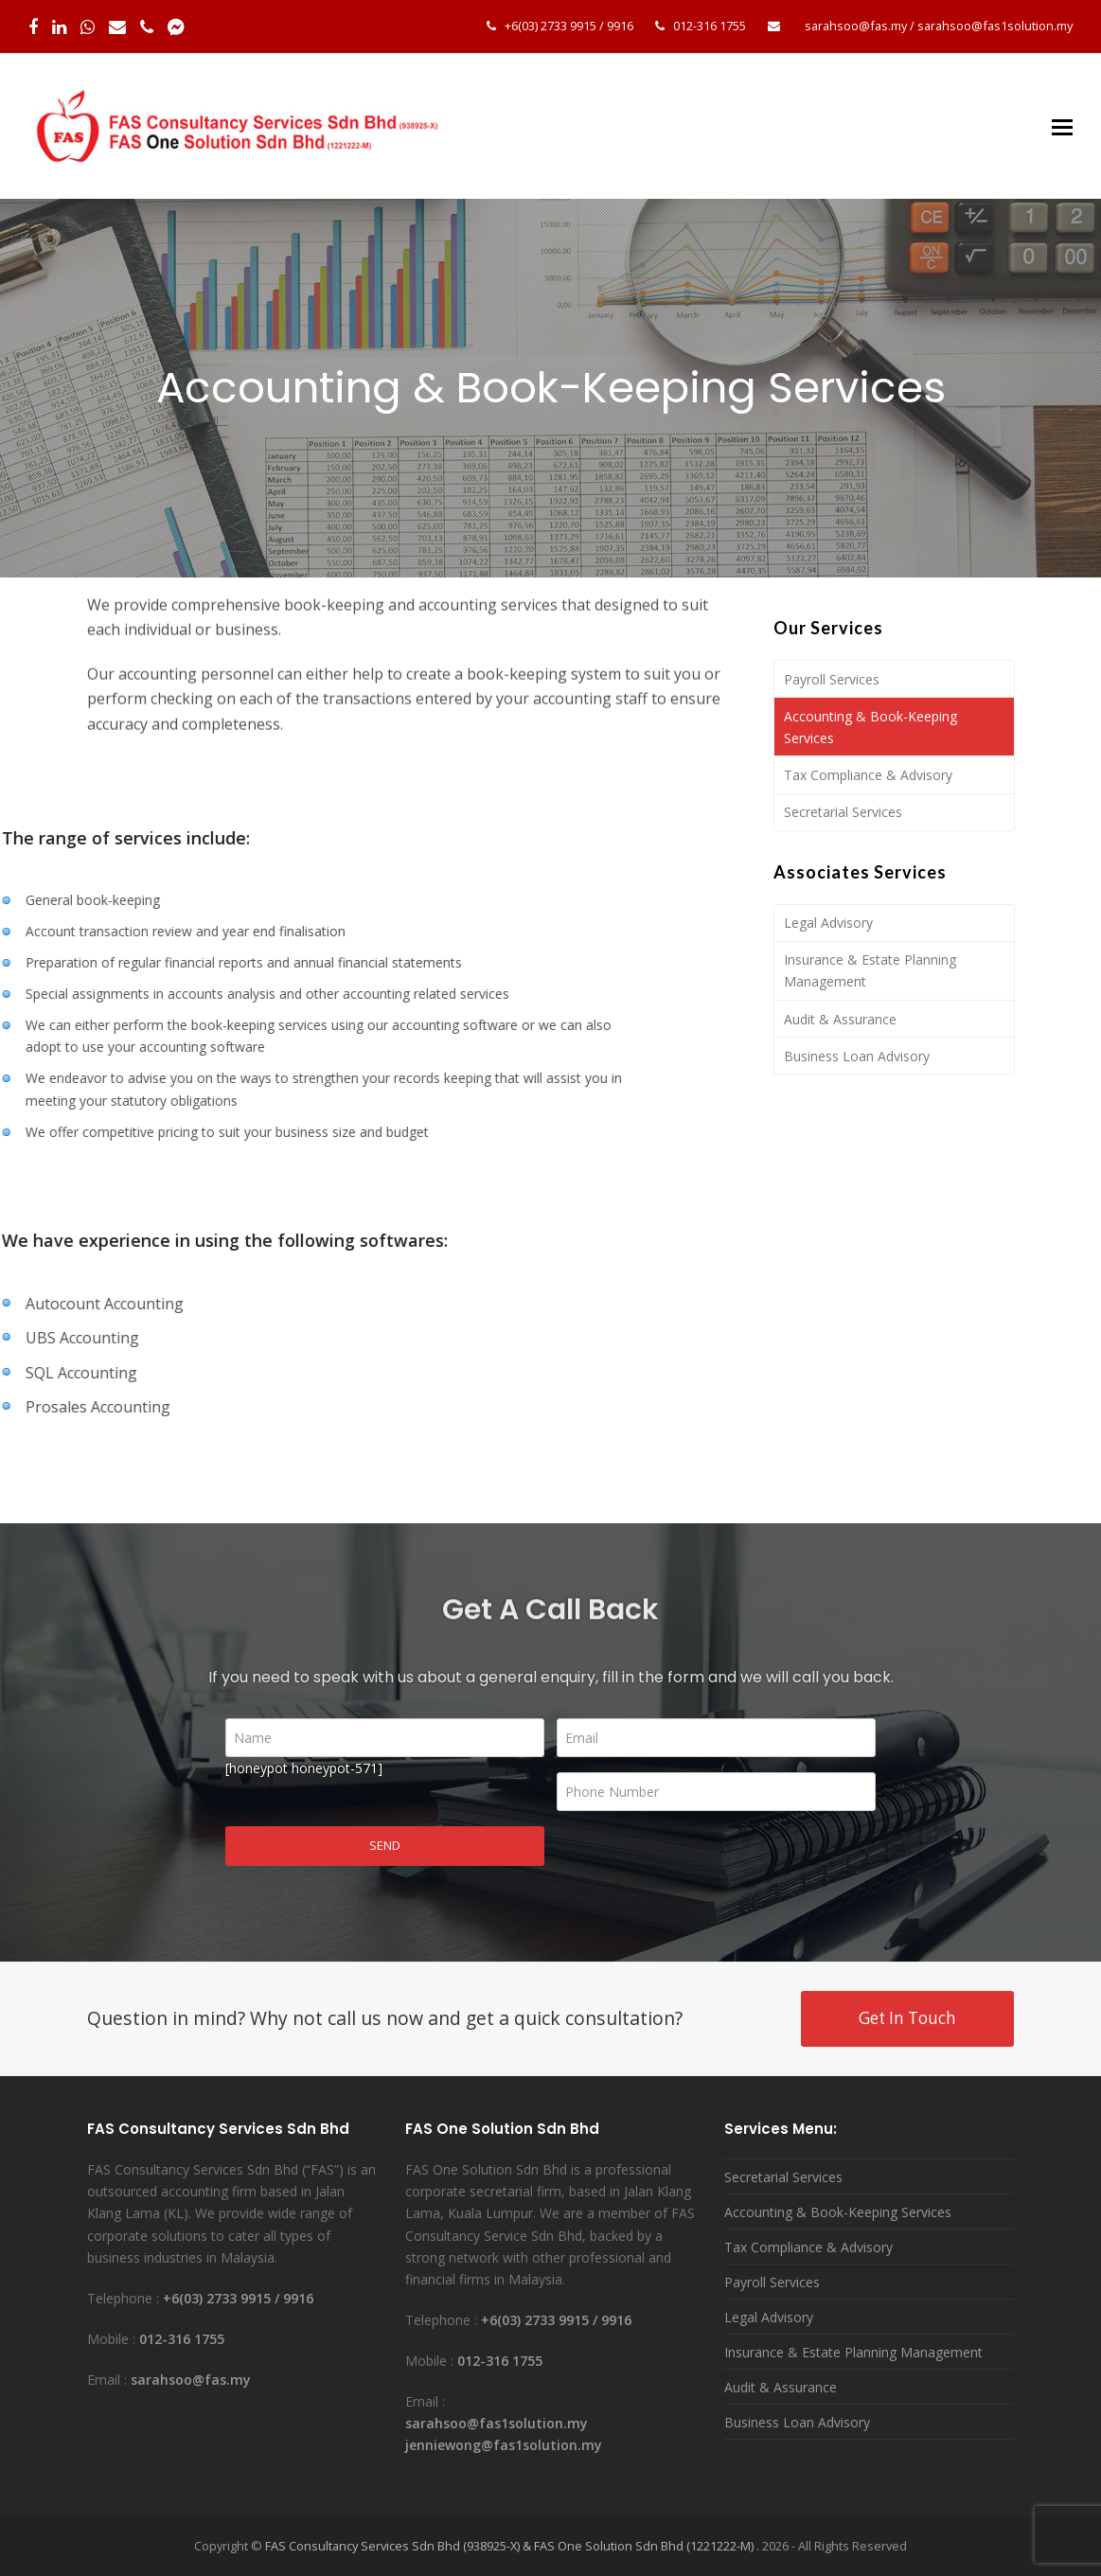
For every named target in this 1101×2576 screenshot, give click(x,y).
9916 (620, 25)
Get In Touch (907, 2018)
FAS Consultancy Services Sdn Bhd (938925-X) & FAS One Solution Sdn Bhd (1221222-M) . (512, 2545)
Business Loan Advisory (857, 1056)
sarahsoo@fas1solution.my (995, 25)
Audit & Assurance (840, 1019)
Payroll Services (831, 679)
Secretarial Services (843, 812)
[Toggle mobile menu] (1062, 126)
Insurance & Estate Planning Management (870, 970)
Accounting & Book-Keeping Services (870, 727)
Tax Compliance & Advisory (868, 775)
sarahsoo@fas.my (856, 25)
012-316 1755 (709, 25)
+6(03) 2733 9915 (550, 25)
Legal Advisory (828, 923)
